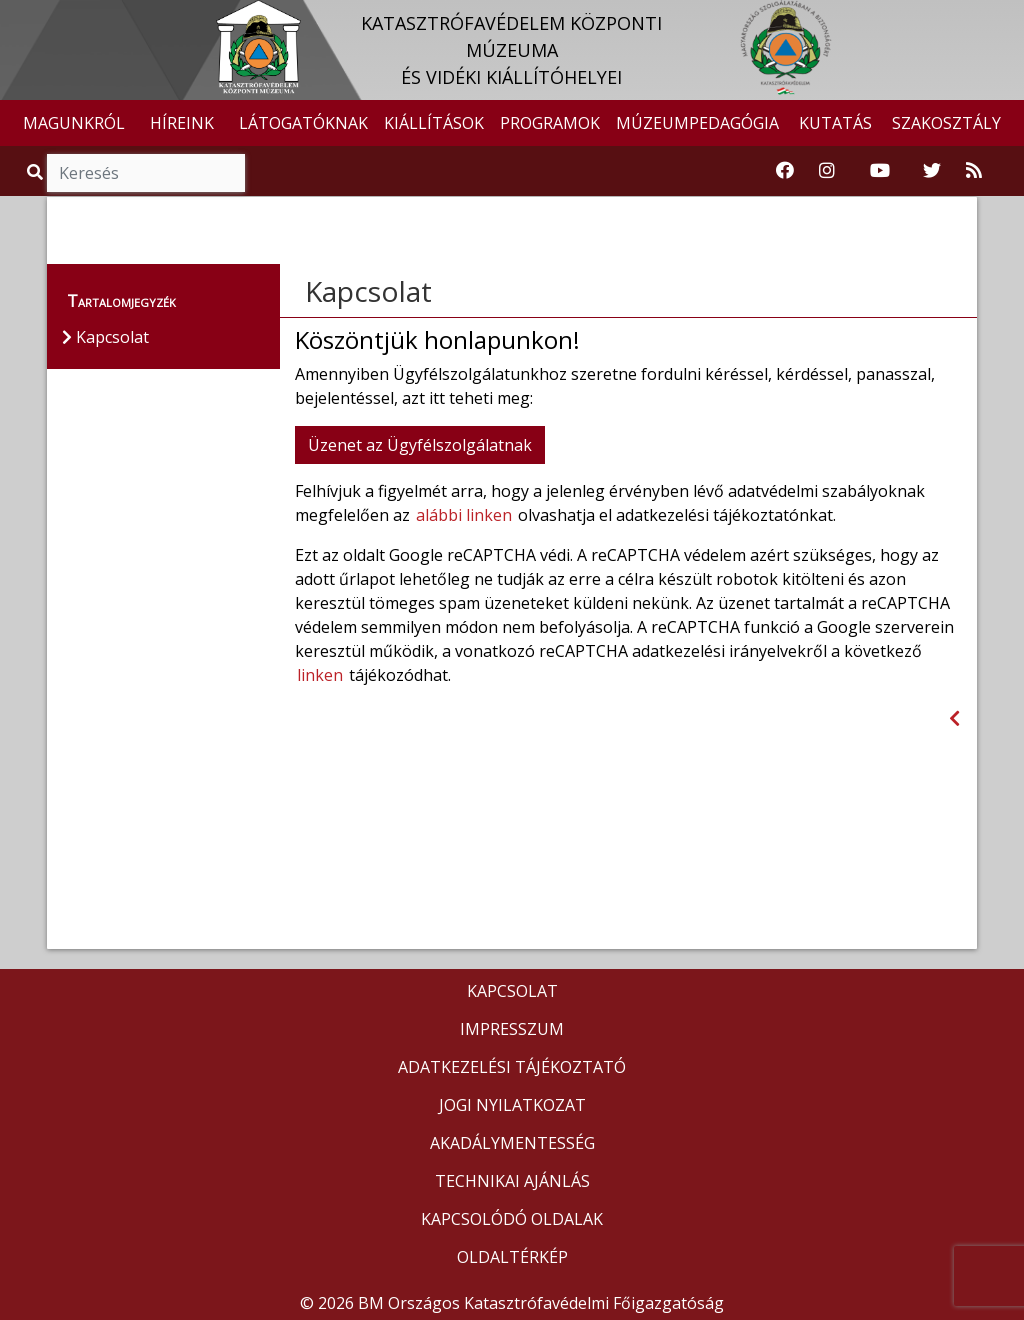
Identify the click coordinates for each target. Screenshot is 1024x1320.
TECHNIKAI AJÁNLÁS (512, 1181)
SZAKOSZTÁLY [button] (946, 123)
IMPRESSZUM (512, 1029)
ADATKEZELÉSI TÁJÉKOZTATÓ (512, 1067)
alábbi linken (464, 515)
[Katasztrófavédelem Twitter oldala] (932, 171)
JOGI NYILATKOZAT (512, 1105)
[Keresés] (146, 173)
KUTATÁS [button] (835, 123)
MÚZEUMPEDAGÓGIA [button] (697, 123)
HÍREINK (182, 123)
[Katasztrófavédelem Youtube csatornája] (880, 171)
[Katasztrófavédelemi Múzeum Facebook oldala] (785, 171)
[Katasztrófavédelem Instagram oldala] (827, 171)
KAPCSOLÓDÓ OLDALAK (512, 1219)
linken (320, 675)
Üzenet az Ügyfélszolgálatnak (420, 445)
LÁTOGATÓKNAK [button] (303, 123)
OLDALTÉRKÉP (512, 1257)
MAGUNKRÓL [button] (74, 123)
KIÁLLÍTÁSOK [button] (434, 123)
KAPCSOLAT (512, 991)
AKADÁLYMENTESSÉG (512, 1143)
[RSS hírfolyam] (974, 171)
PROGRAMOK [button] (550, 123)
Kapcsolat (368, 291)
